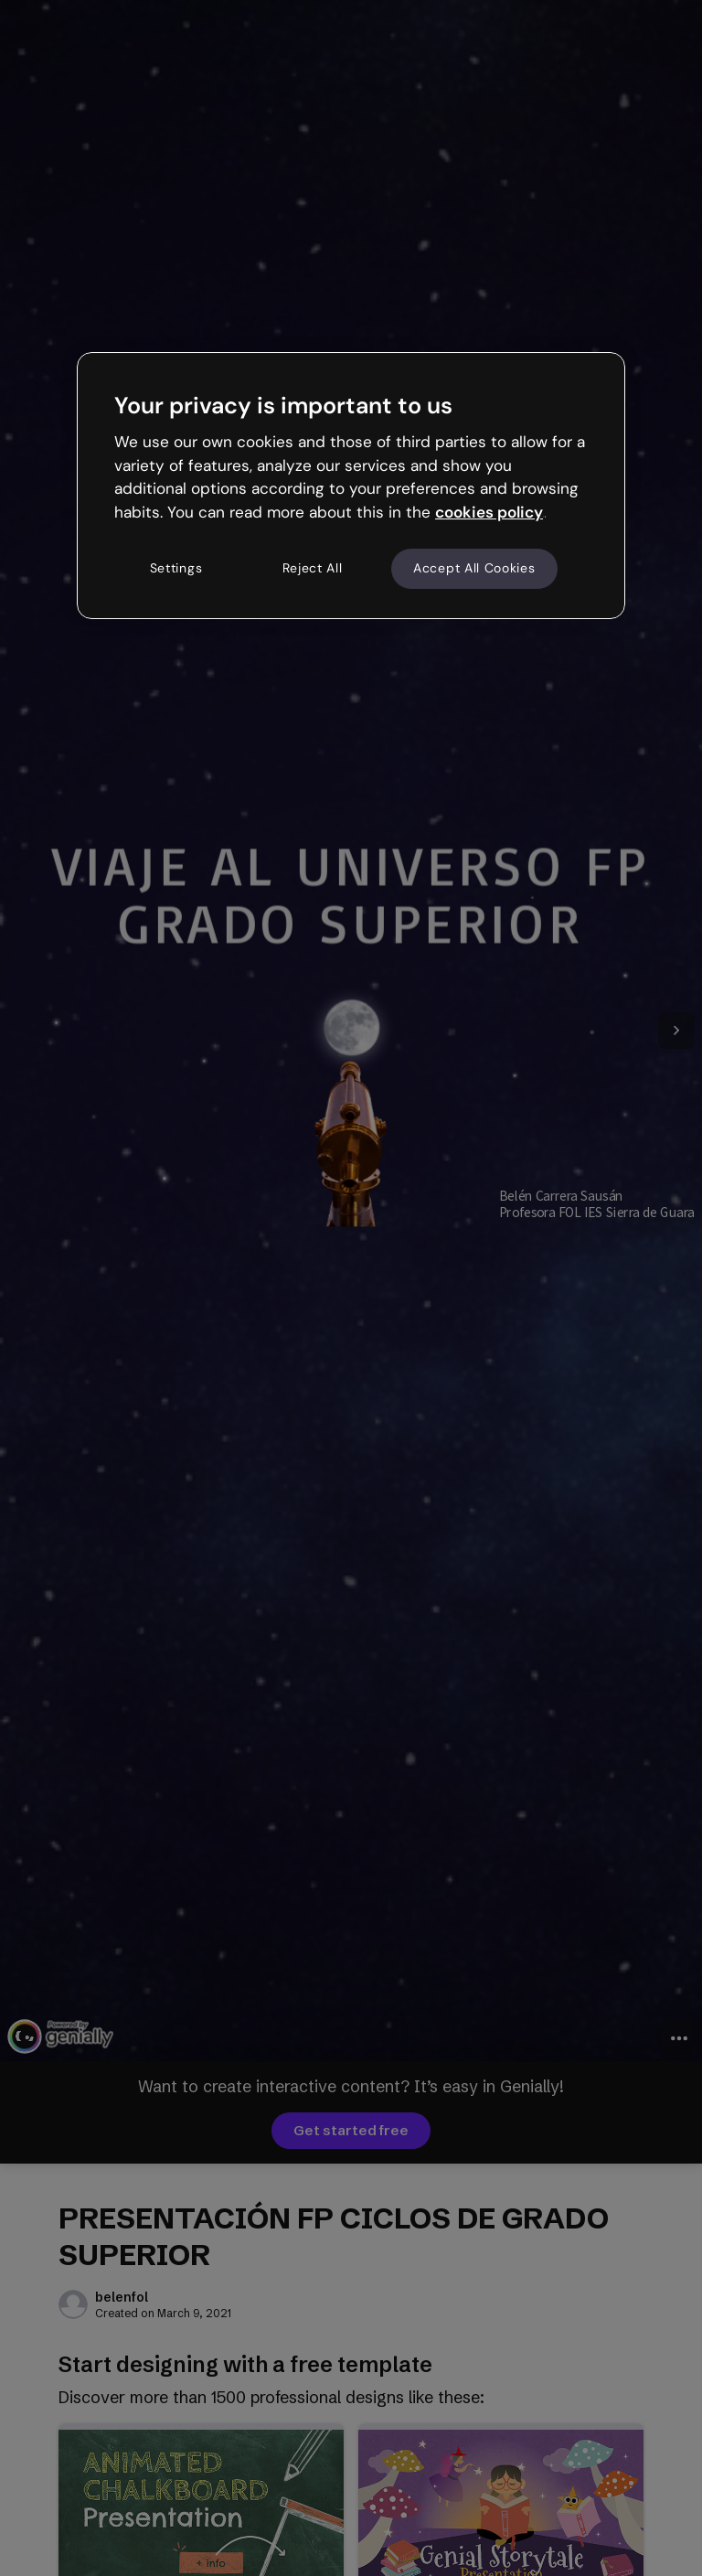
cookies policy (489, 512)
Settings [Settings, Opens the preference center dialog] (176, 568)
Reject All (312, 568)
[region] (351, 485)
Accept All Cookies (474, 568)
